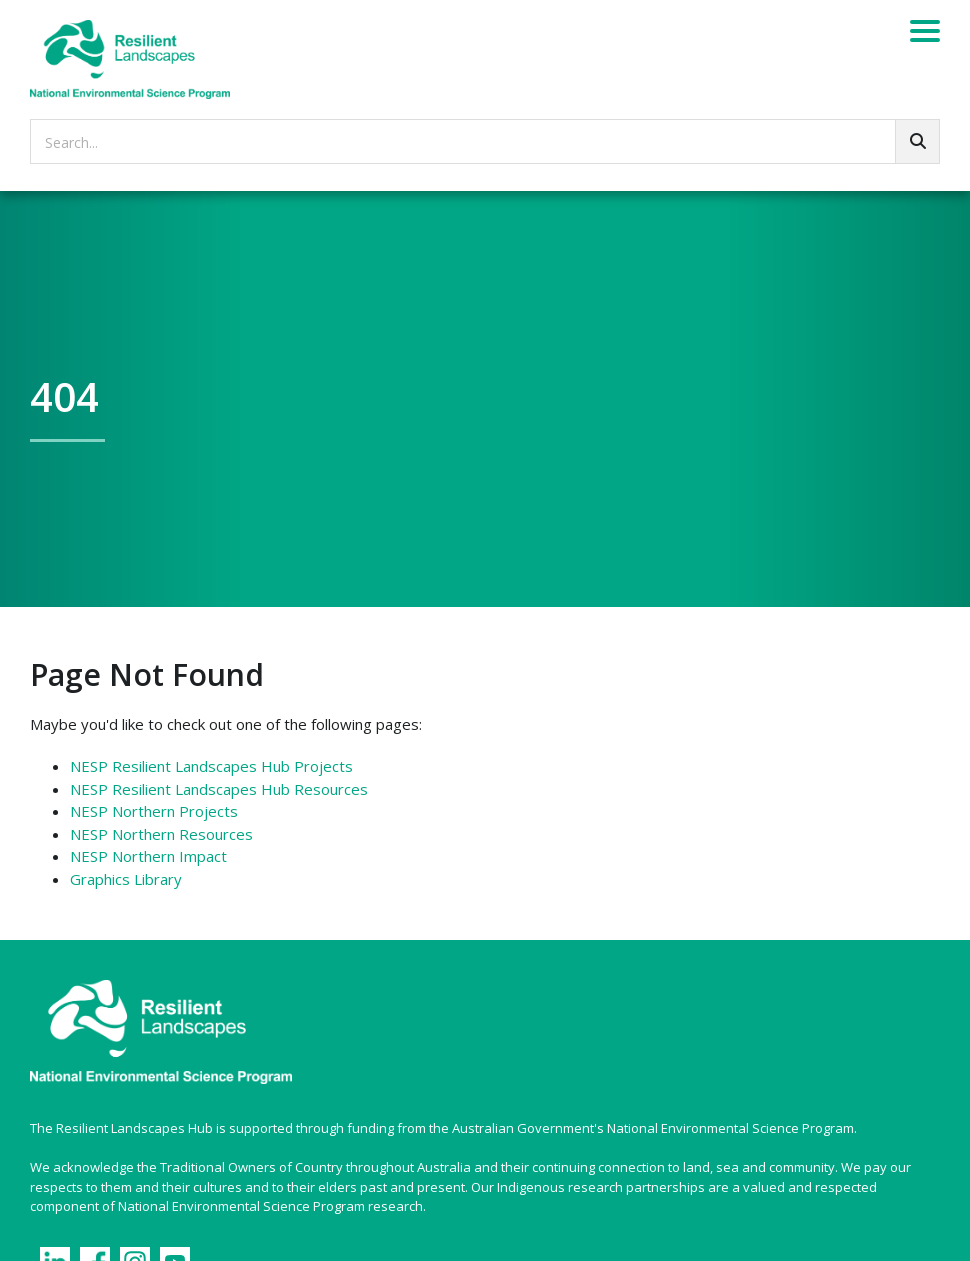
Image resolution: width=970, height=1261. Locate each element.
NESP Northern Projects (154, 811)
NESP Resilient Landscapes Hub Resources (219, 789)
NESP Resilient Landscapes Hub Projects (211, 766)
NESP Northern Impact (148, 856)
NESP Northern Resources (161, 834)
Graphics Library (126, 879)
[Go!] (917, 141)
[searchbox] (485, 141)
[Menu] (925, 34)
